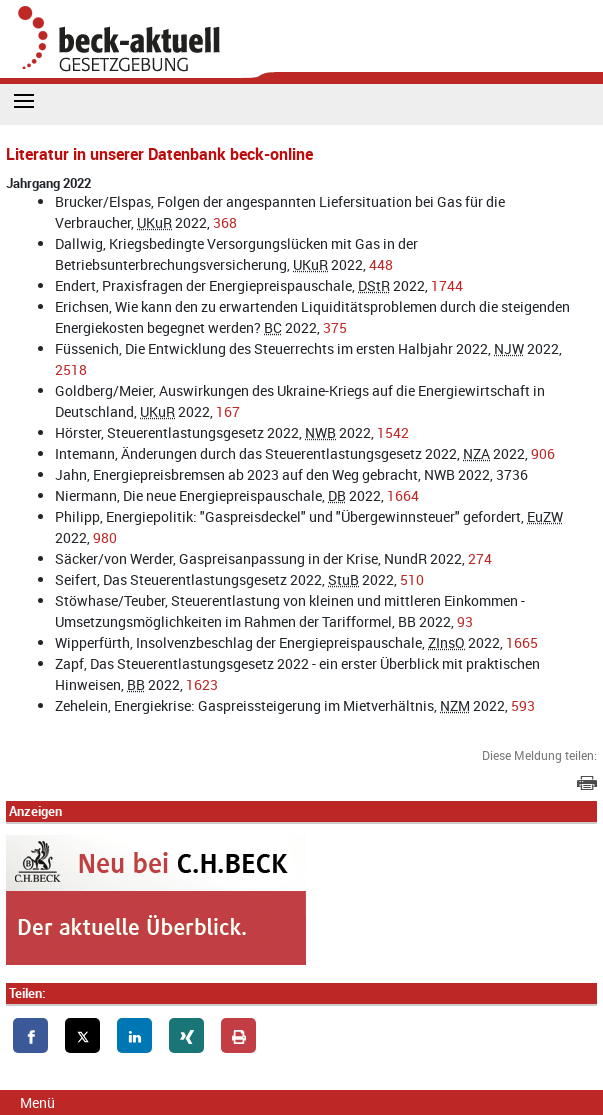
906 (543, 453)
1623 (202, 684)
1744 (447, 285)
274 (480, 558)
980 (105, 537)
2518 (71, 369)
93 (465, 621)
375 (335, 327)
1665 (522, 642)
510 (412, 579)
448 (381, 264)
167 (228, 411)
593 (523, 705)
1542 (393, 432)
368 (225, 222)
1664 (403, 495)
